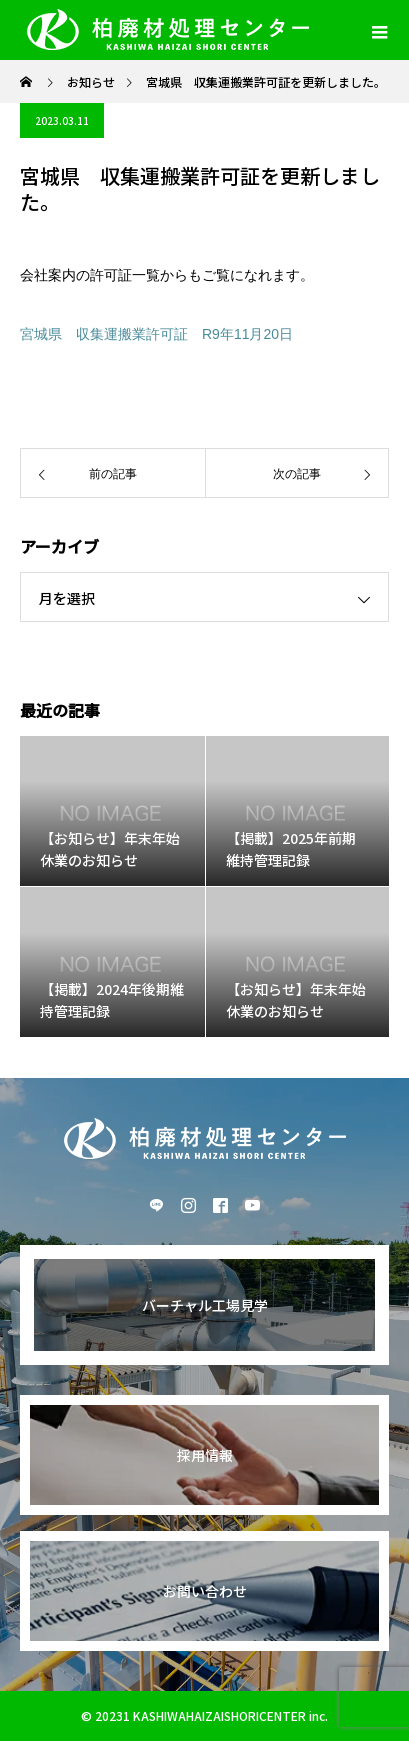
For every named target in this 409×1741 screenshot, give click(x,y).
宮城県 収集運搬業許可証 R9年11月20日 (156, 334)
